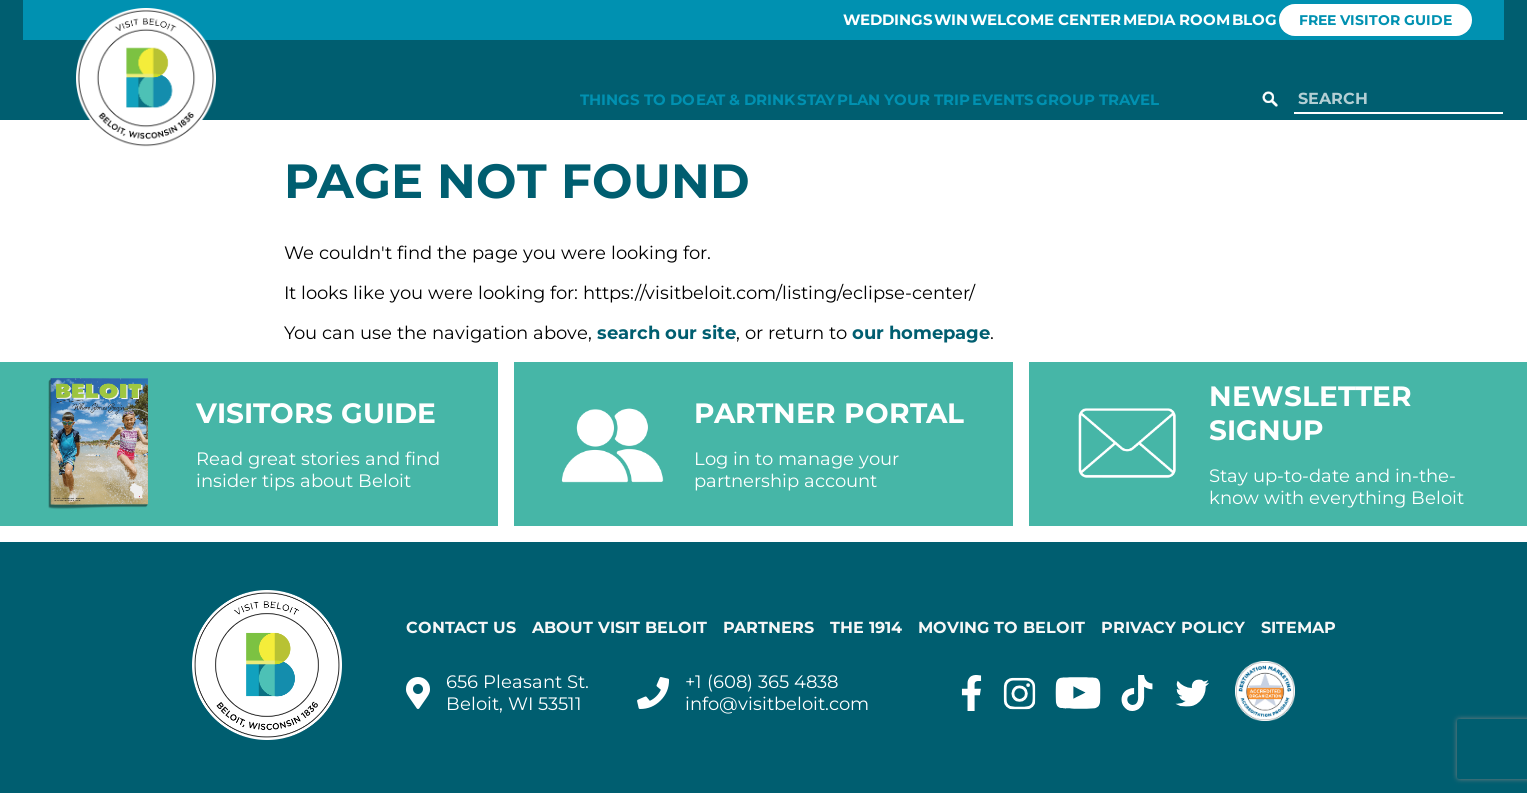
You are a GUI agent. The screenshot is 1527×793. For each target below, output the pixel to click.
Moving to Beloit (1001, 627)
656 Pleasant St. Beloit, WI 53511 (517, 693)
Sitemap (1298, 627)
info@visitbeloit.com (777, 704)
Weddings (785, 20)
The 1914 (866, 627)
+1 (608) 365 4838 (761, 682)
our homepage (921, 333)
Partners (768, 627)
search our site (666, 333)
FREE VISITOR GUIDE (1398, 20)
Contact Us (461, 627)
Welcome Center (993, 20)
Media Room (1145, 20)
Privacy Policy (1173, 627)
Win (876, 20)
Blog (1249, 20)
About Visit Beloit (619, 627)
